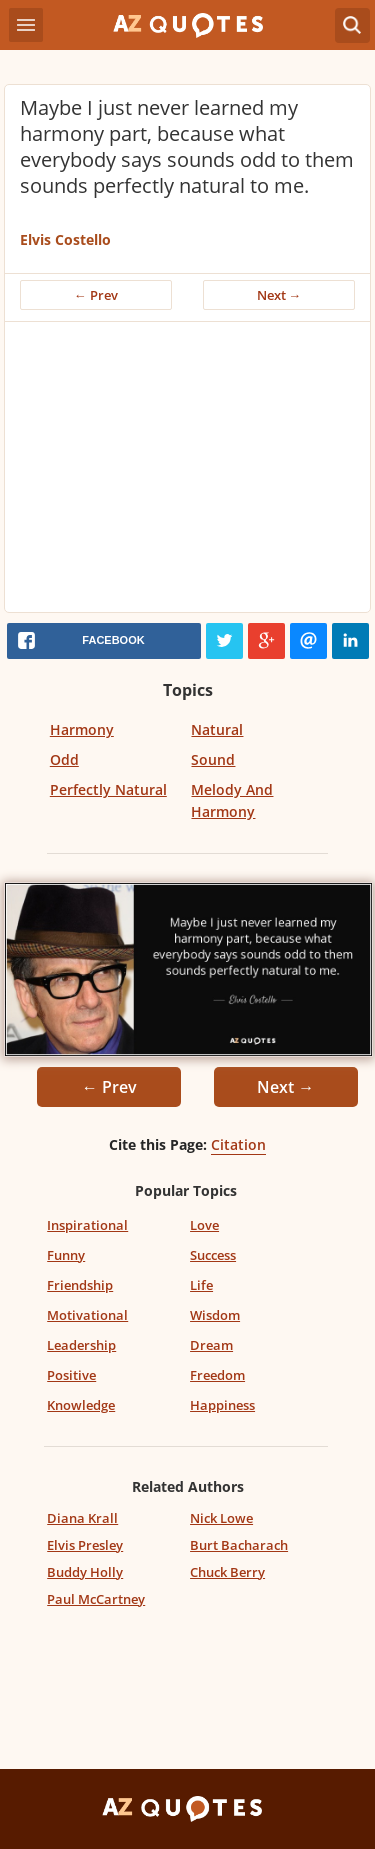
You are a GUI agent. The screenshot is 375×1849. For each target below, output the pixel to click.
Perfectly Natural (108, 789)
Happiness (222, 1405)
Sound (213, 759)
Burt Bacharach (239, 1545)
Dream (211, 1345)
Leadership (81, 1345)
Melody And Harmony (232, 800)
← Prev (96, 295)
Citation (238, 1144)
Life (201, 1285)
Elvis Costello (65, 239)
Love (204, 1225)
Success (213, 1255)
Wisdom (215, 1315)
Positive (71, 1375)
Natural (217, 729)
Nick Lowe (221, 1518)
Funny (66, 1255)
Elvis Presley (85, 1545)
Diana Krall (82, 1518)
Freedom (217, 1375)
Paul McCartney (96, 1599)
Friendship (80, 1285)
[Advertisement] (187, 472)
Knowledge (81, 1405)
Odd (64, 759)
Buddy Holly (85, 1572)
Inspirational (87, 1225)
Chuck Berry (227, 1572)
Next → (279, 295)
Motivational (87, 1315)
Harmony (82, 729)
